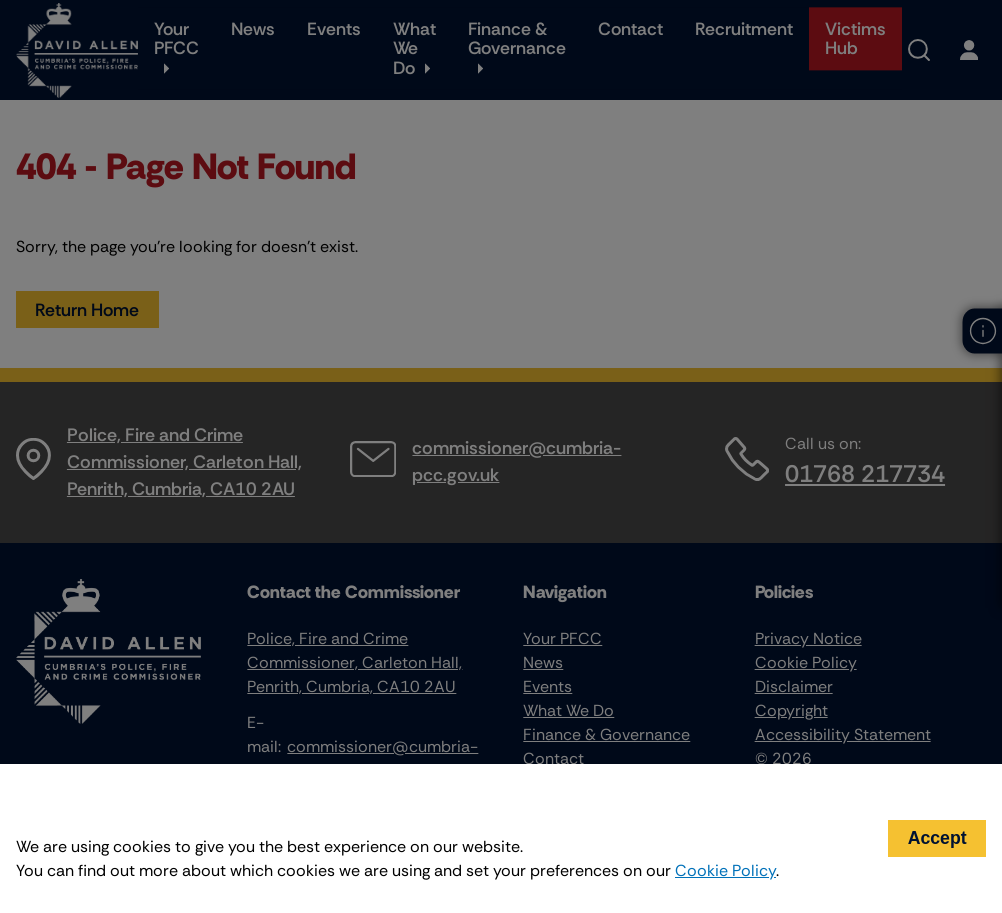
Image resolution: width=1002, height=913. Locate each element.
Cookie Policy (725, 870)
